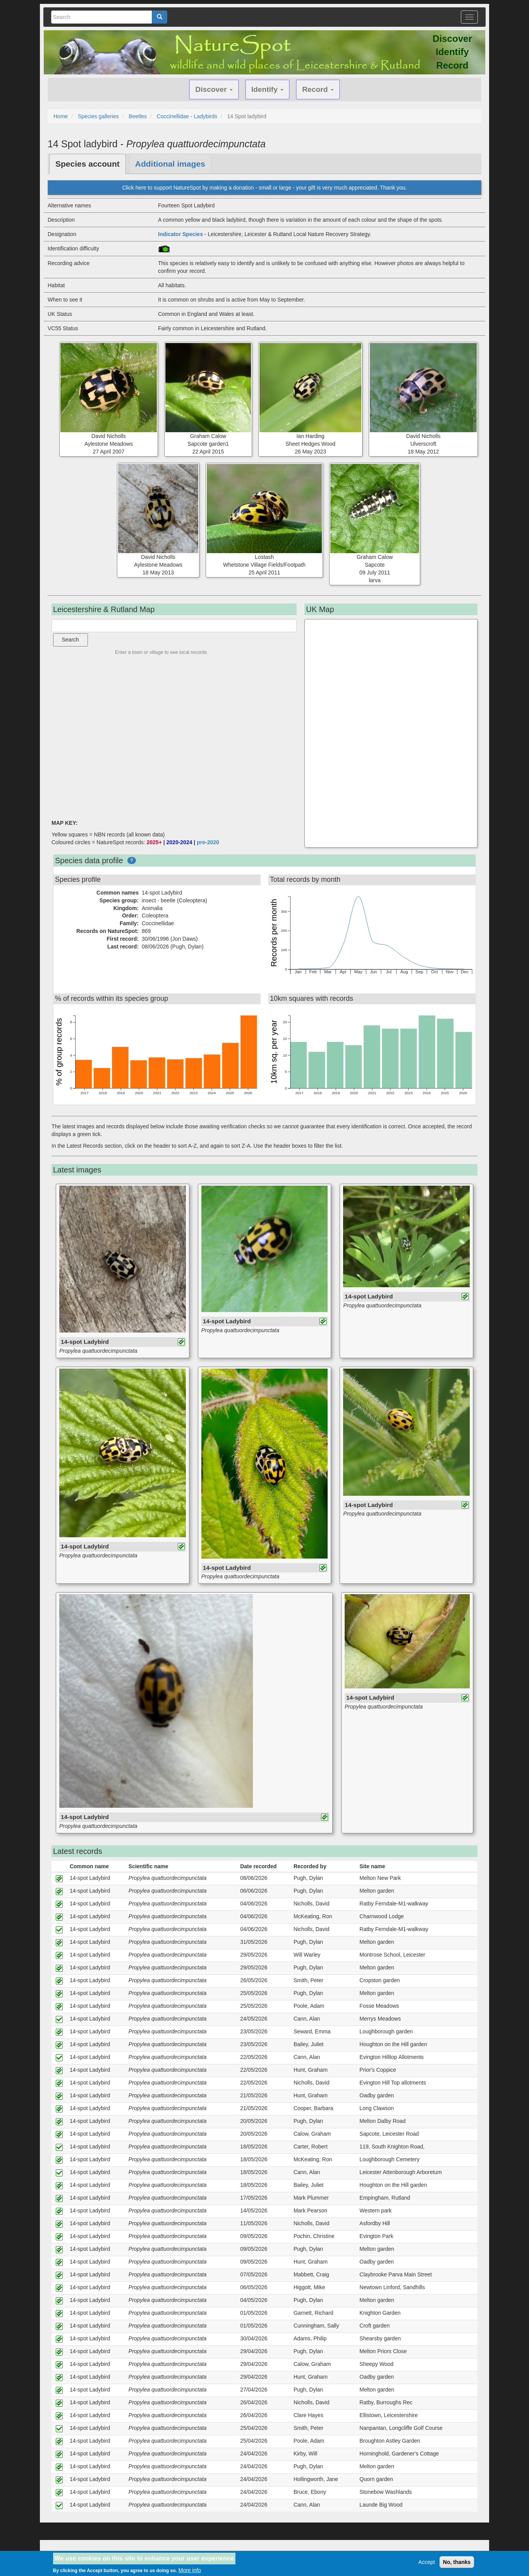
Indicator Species (180, 234)
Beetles (138, 116)
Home (60, 116)
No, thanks (457, 2562)
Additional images (170, 163)
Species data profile (89, 860)
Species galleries (98, 116)
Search (70, 639)
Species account (87, 163)
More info (190, 2570)
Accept (426, 2562)
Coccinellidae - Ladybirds (187, 116)
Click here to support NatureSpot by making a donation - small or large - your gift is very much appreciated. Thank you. (264, 187)
